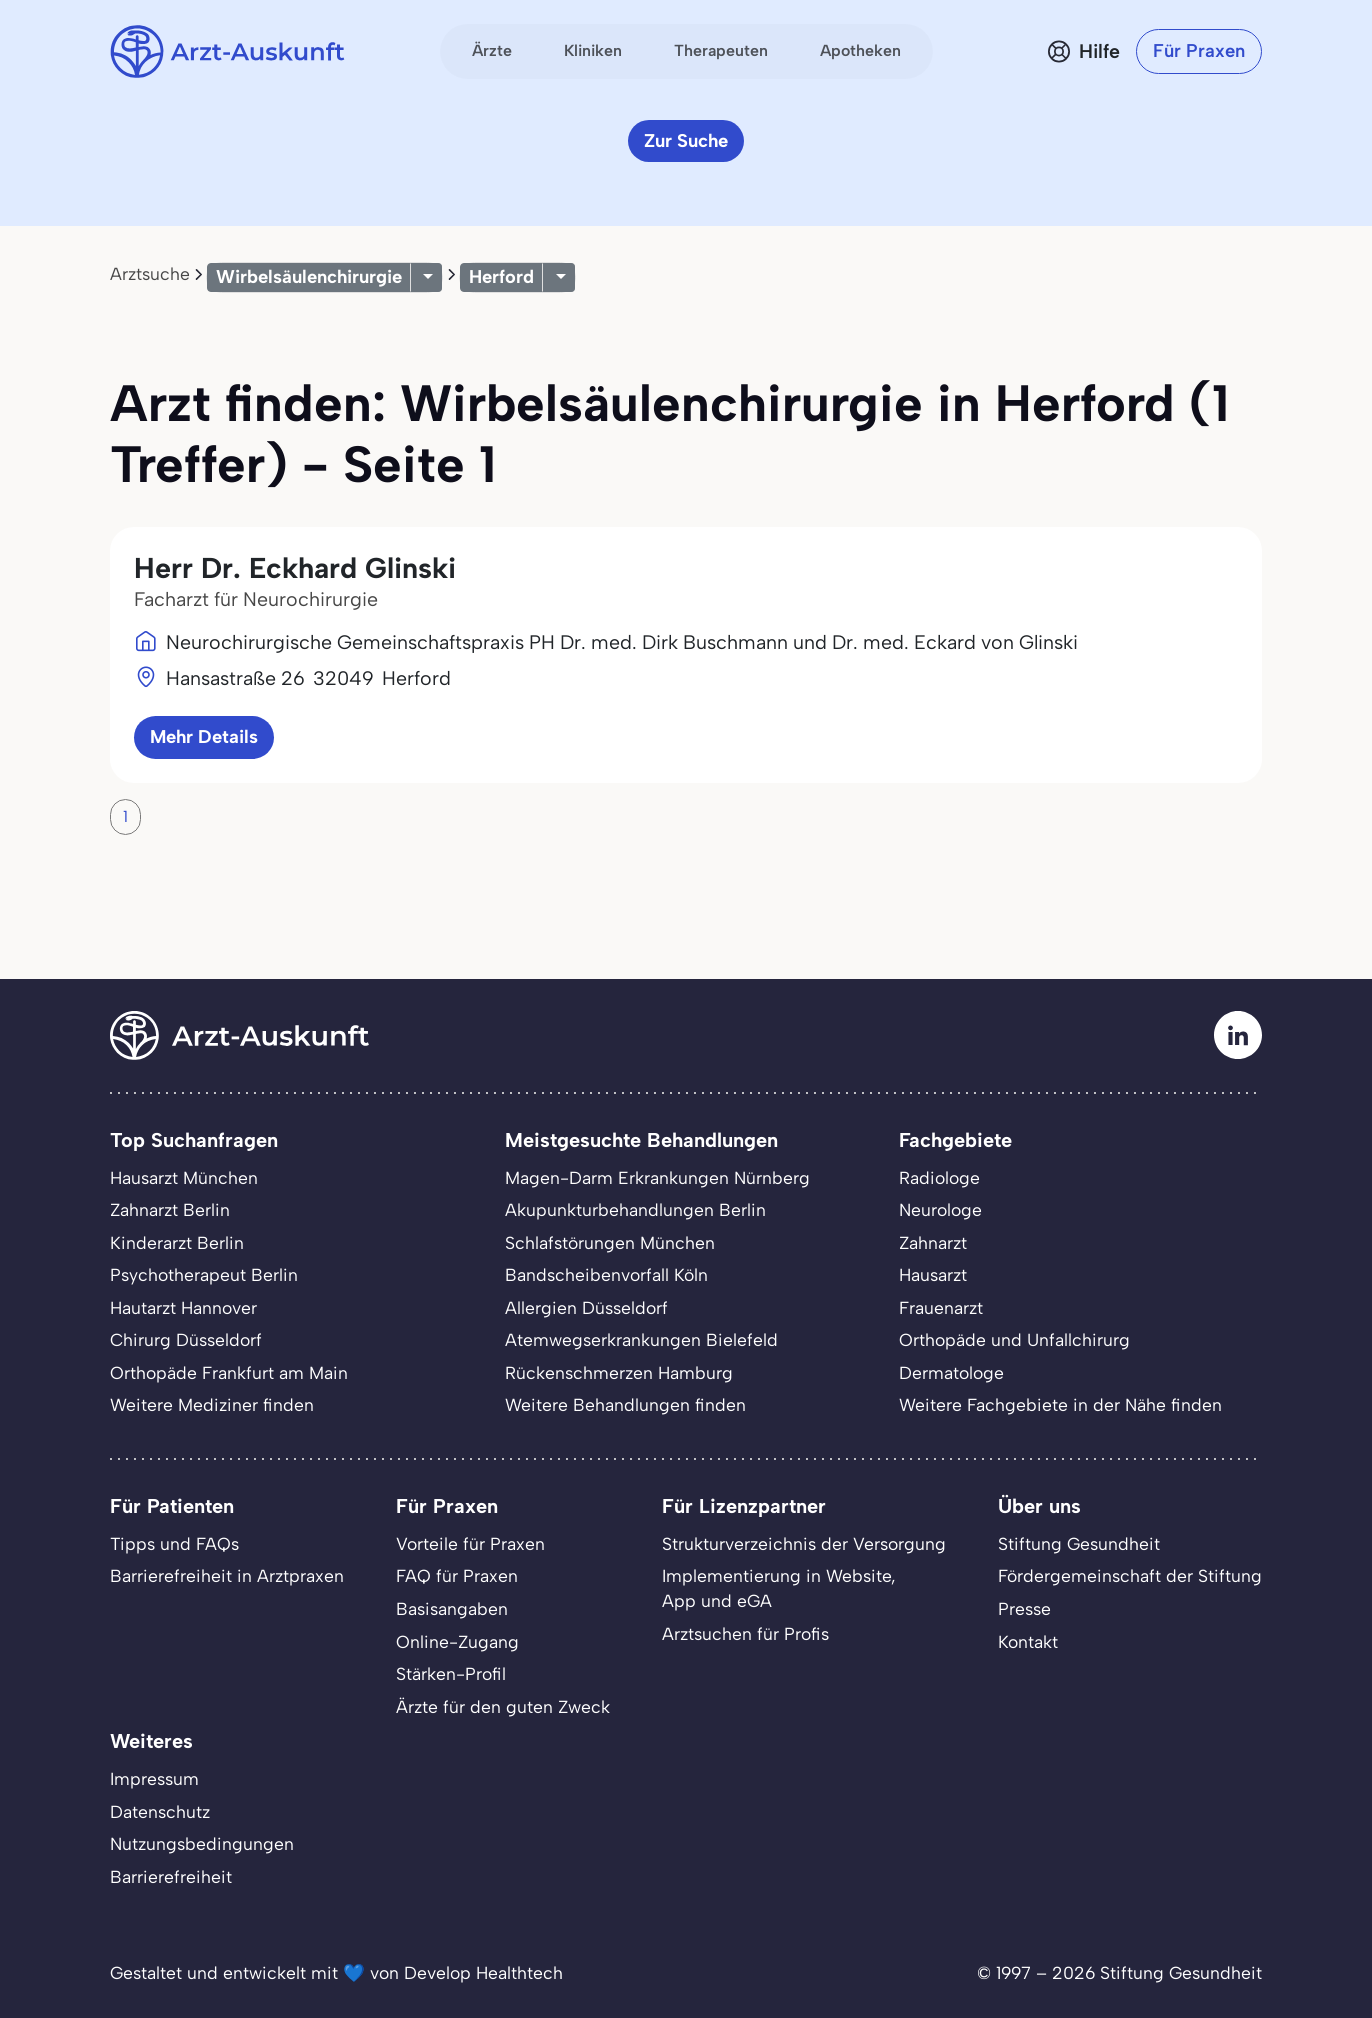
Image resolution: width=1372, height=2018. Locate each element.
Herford (501, 276)
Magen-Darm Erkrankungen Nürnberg (657, 1177)
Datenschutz (160, 1811)
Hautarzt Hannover (183, 1307)
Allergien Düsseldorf (586, 1307)
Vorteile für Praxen (470, 1543)
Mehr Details (204, 736)
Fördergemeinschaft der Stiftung (1130, 1575)
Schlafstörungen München (610, 1242)
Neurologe (940, 1209)
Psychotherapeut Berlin (204, 1274)
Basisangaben (452, 1608)
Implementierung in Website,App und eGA (779, 1588)
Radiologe (939, 1177)
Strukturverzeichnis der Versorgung (804, 1543)
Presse (1024, 1608)
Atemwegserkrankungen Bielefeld (641, 1339)
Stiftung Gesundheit (1079, 1543)
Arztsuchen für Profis (745, 1633)
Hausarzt (933, 1274)
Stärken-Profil (451, 1673)
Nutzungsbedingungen (202, 1843)
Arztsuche (150, 273)
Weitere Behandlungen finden (625, 1404)
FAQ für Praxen (457, 1575)
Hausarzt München (184, 1177)
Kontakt (1028, 1641)
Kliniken (593, 50)
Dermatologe (951, 1372)
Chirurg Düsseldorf (186, 1339)
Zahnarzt (933, 1242)
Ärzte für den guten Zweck (503, 1706)
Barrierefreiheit (171, 1876)
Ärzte (492, 50)
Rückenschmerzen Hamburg (619, 1372)
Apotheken (860, 50)
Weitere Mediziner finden (212, 1404)
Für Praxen (1199, 50)
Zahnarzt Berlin (170, 1209)
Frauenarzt (941, 1307)
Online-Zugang (457, 1641)
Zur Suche (686, 140)
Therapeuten (721, 50)
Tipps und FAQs (174, 1543)
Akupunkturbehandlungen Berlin (635, 1209)
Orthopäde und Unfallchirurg (1014, 1339)
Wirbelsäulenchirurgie (309, 276)
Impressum (154, 1778)
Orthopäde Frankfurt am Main (229, 1372)
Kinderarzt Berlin (177, 1242)
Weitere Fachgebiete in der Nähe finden (1060, 1404)
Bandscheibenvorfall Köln (606, 1274)
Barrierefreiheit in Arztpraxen (227, 1575)
